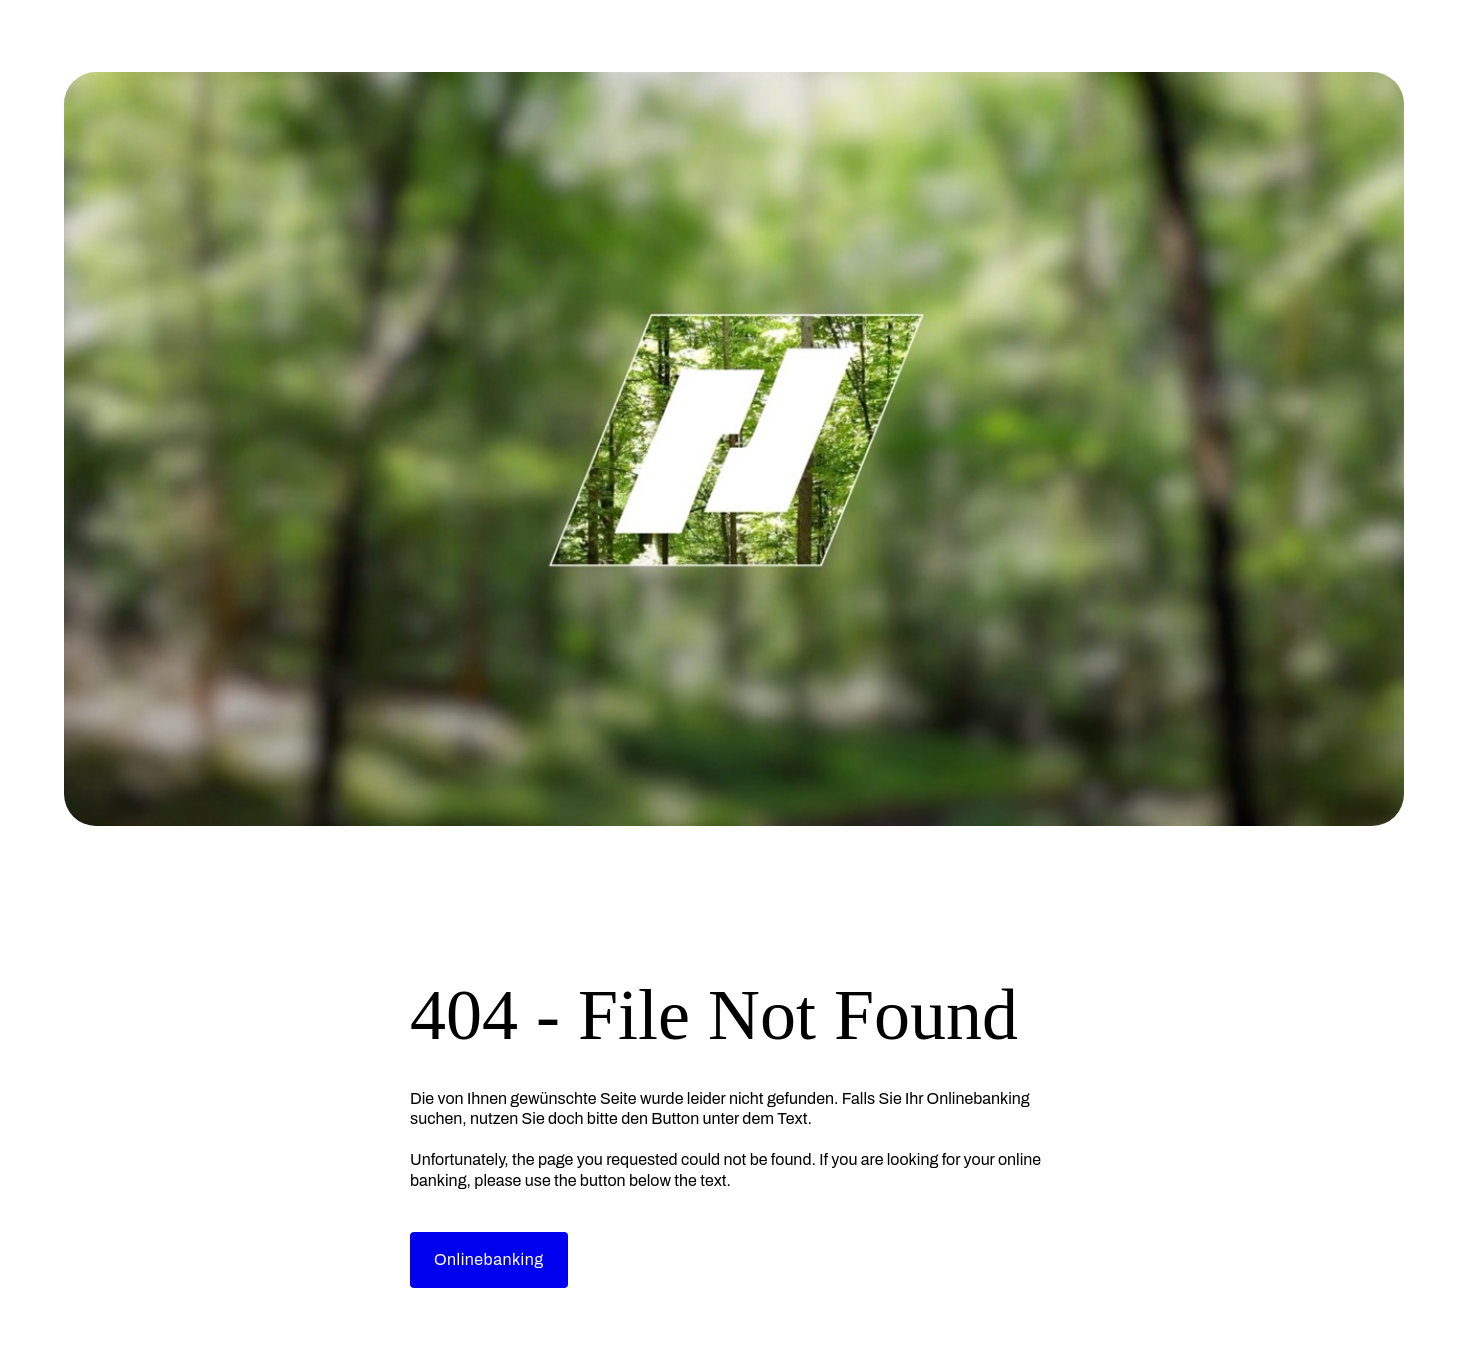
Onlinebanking (489, 1259)
